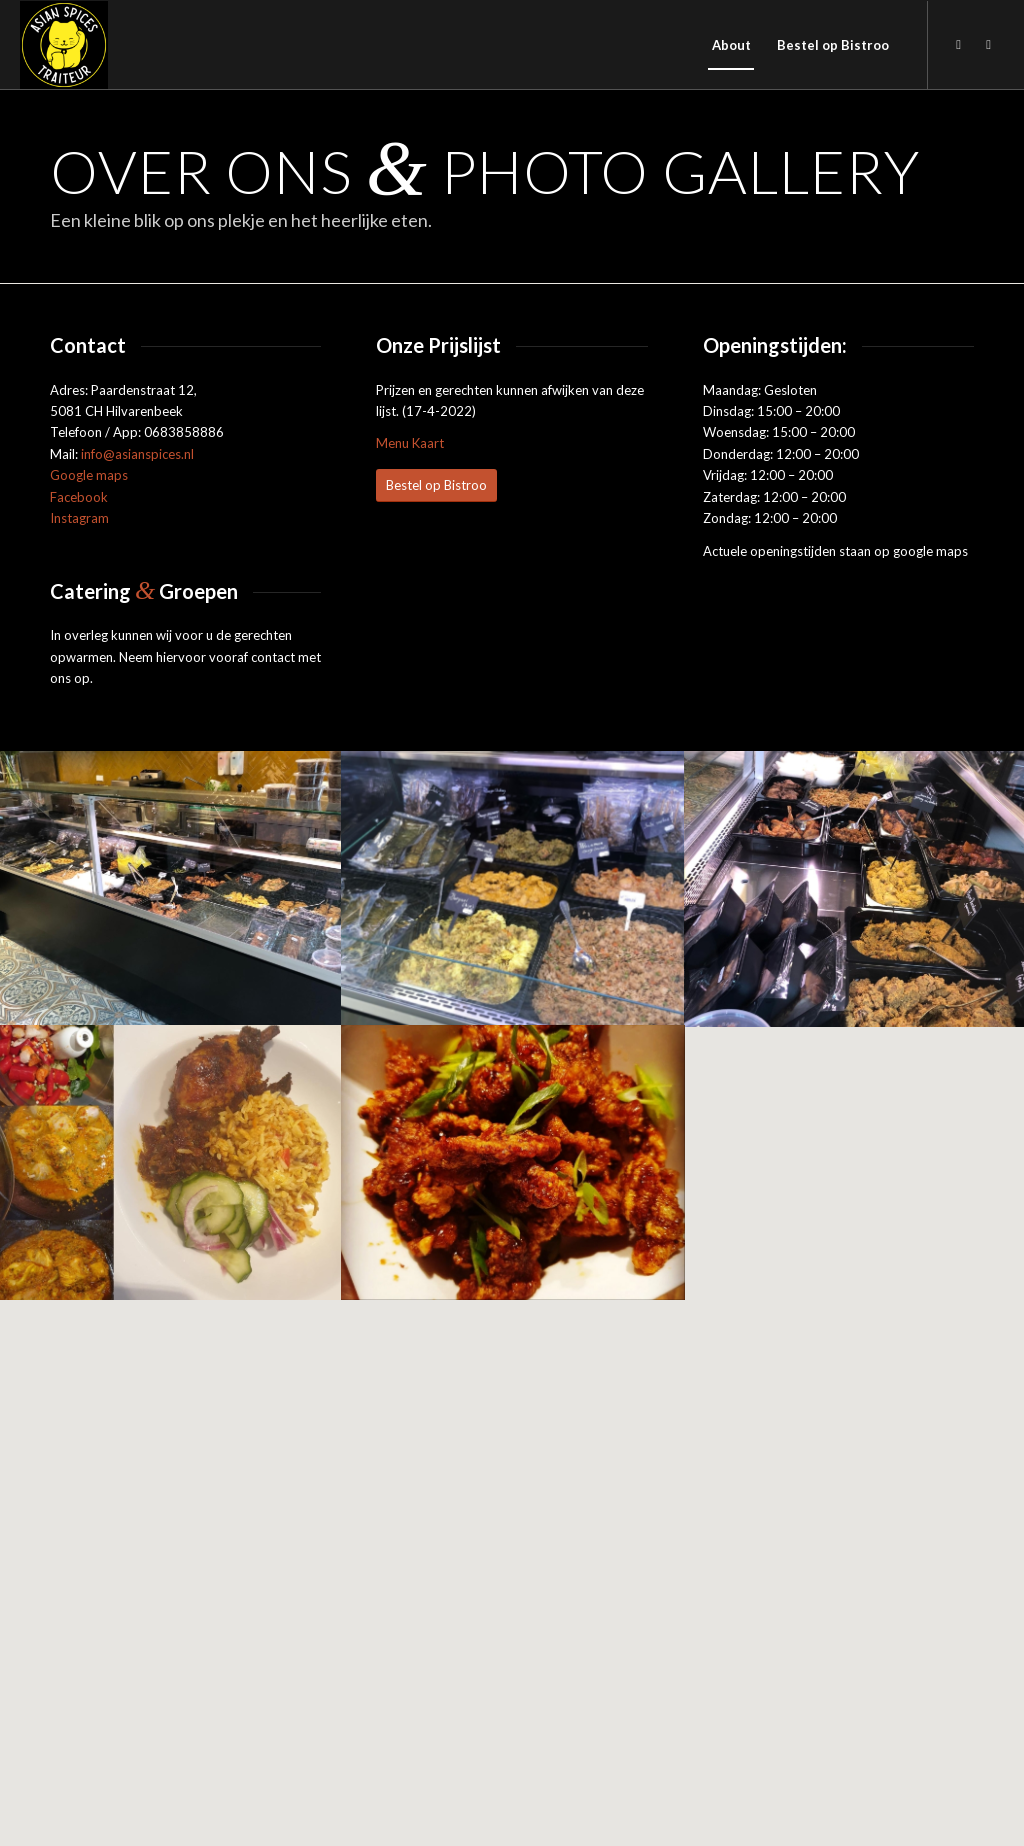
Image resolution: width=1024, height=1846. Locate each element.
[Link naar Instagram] (989, 44)
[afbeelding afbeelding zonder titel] (171, 888)
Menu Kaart (410, 443)
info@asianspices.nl (137, 454)
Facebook (79, 497)
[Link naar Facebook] (959, 44)
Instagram (79, 518)
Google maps (89, 475)
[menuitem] (731, 45)
